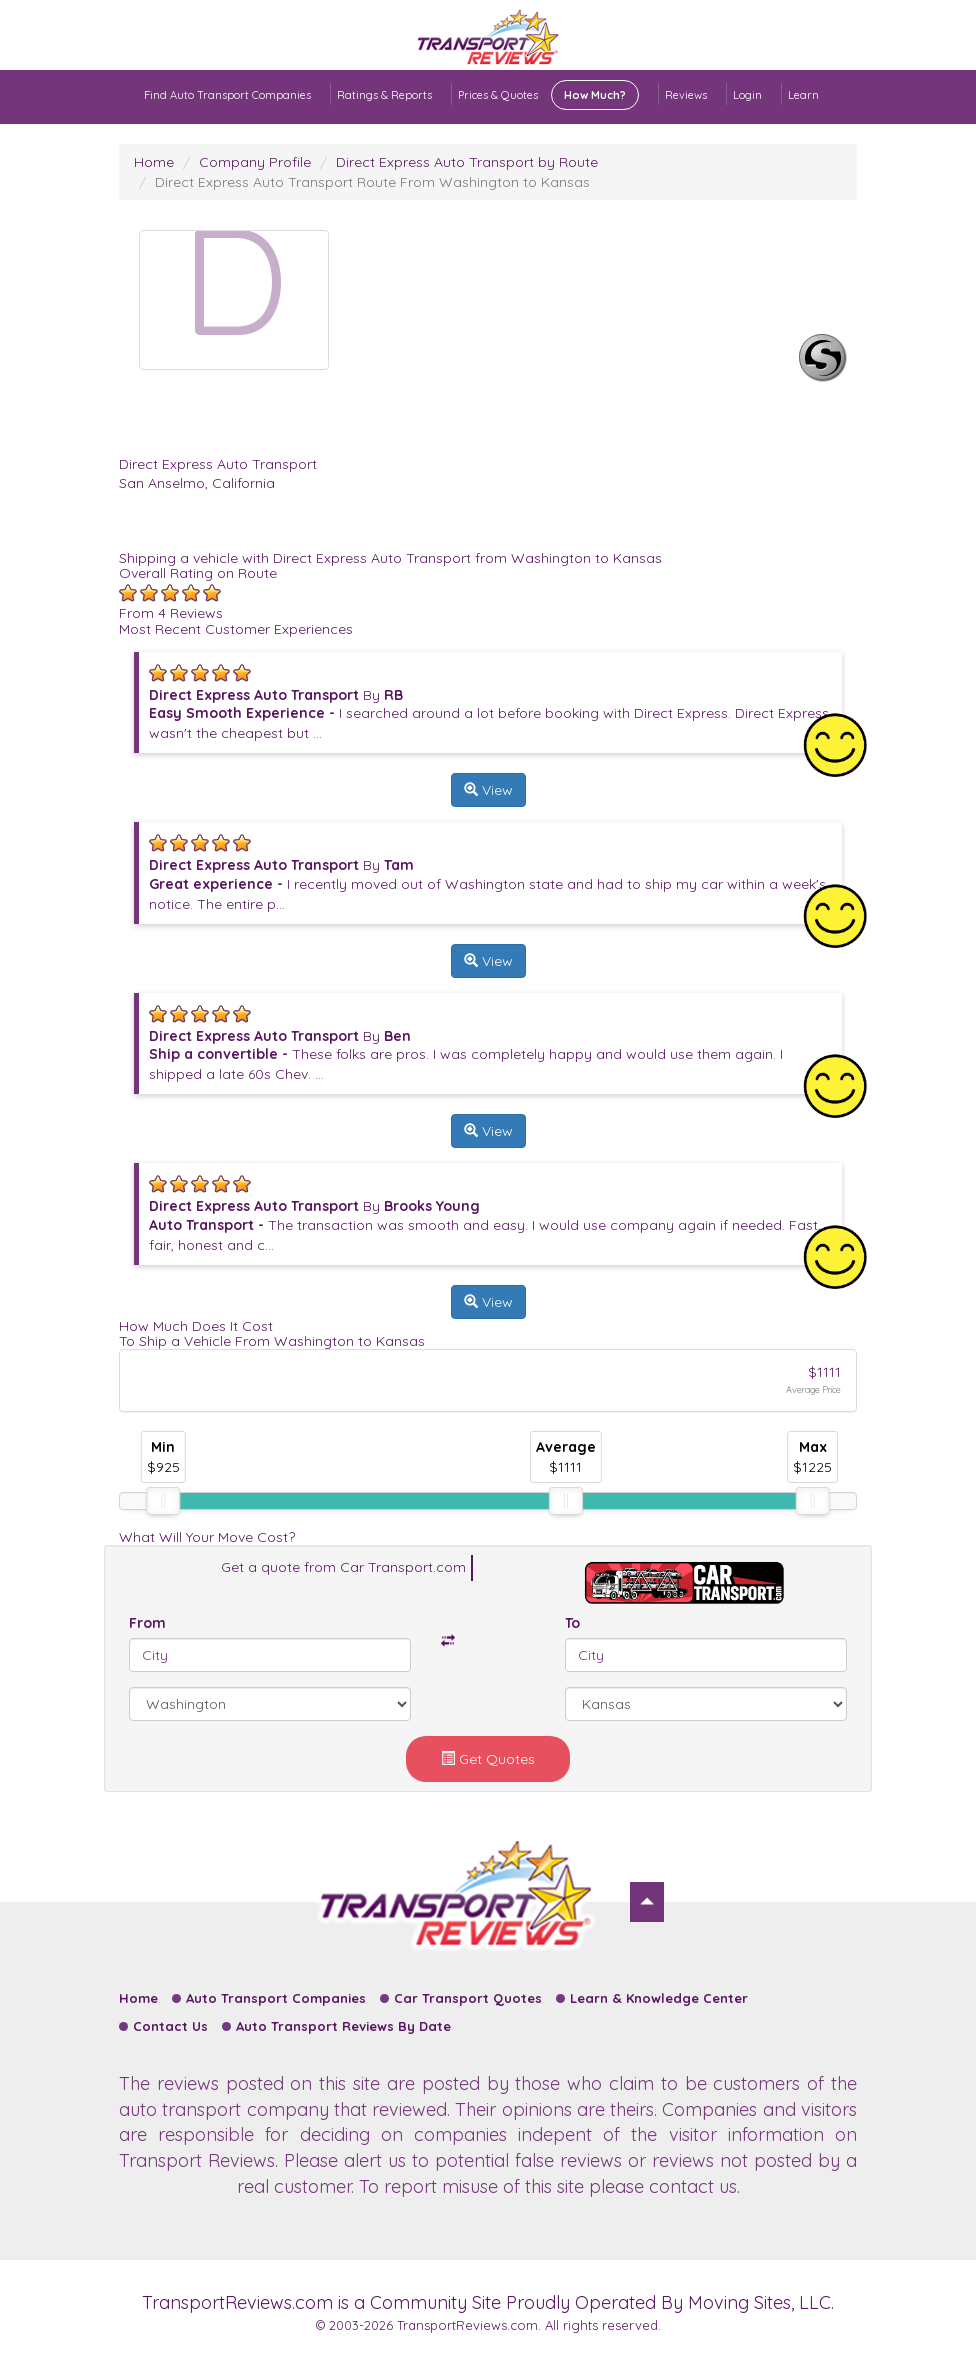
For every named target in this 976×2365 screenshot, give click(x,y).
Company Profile (255, 162)
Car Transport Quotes (468, 1998)
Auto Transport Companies (276, 1998)
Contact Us (170, 2026)
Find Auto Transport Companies (227, 95)
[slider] (163, 1501)
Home (154, 162)
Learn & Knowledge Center (659, 1998)
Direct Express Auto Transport (218, 464)
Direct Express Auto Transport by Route (467, 162)
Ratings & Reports (384, 95)
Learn (803, 95)
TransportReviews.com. (469, 2325)
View (488, 790)
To (572, 1623)
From (147, 1623)
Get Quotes (488, 1759)
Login (747, 95)
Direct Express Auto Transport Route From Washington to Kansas (372, 182)
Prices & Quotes (548, 95)
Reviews (686, 95)
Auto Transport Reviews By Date (343, 2026)
